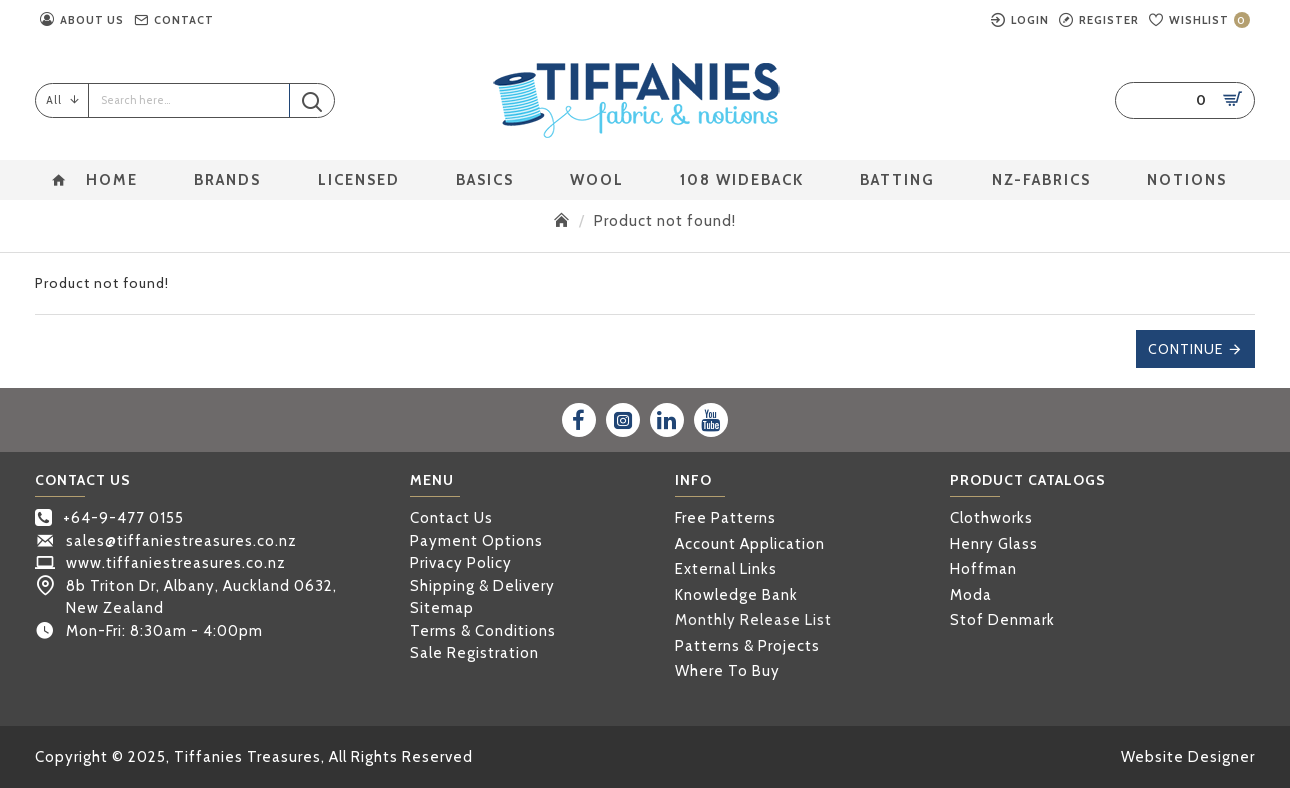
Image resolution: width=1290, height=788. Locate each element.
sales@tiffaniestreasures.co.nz (181, 541)
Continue (1185, 349)
